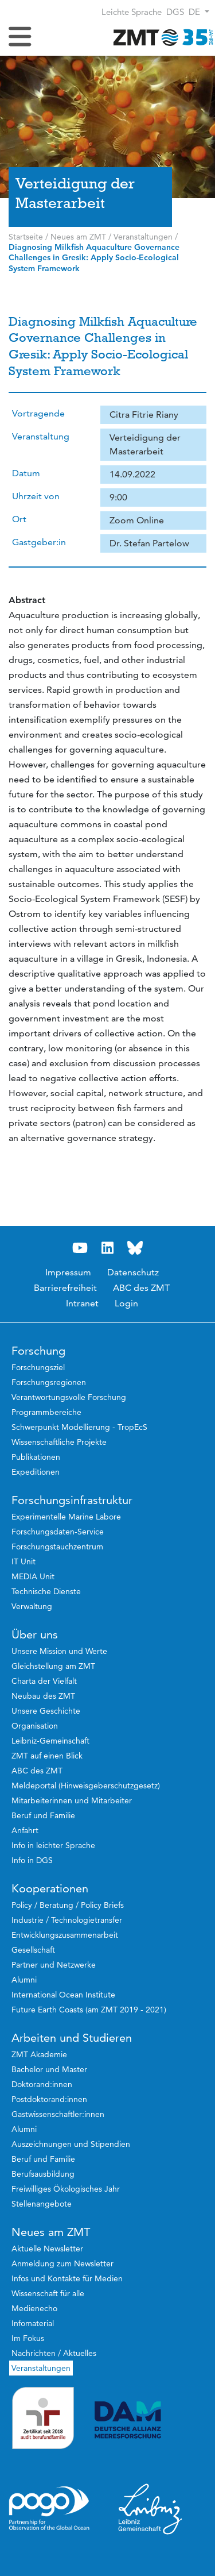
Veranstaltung (40, 436)
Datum (26, 473)
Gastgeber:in (39, 542)
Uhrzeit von (36, 496)
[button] (199, 11)
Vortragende (38, 413)
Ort (19, 519)
